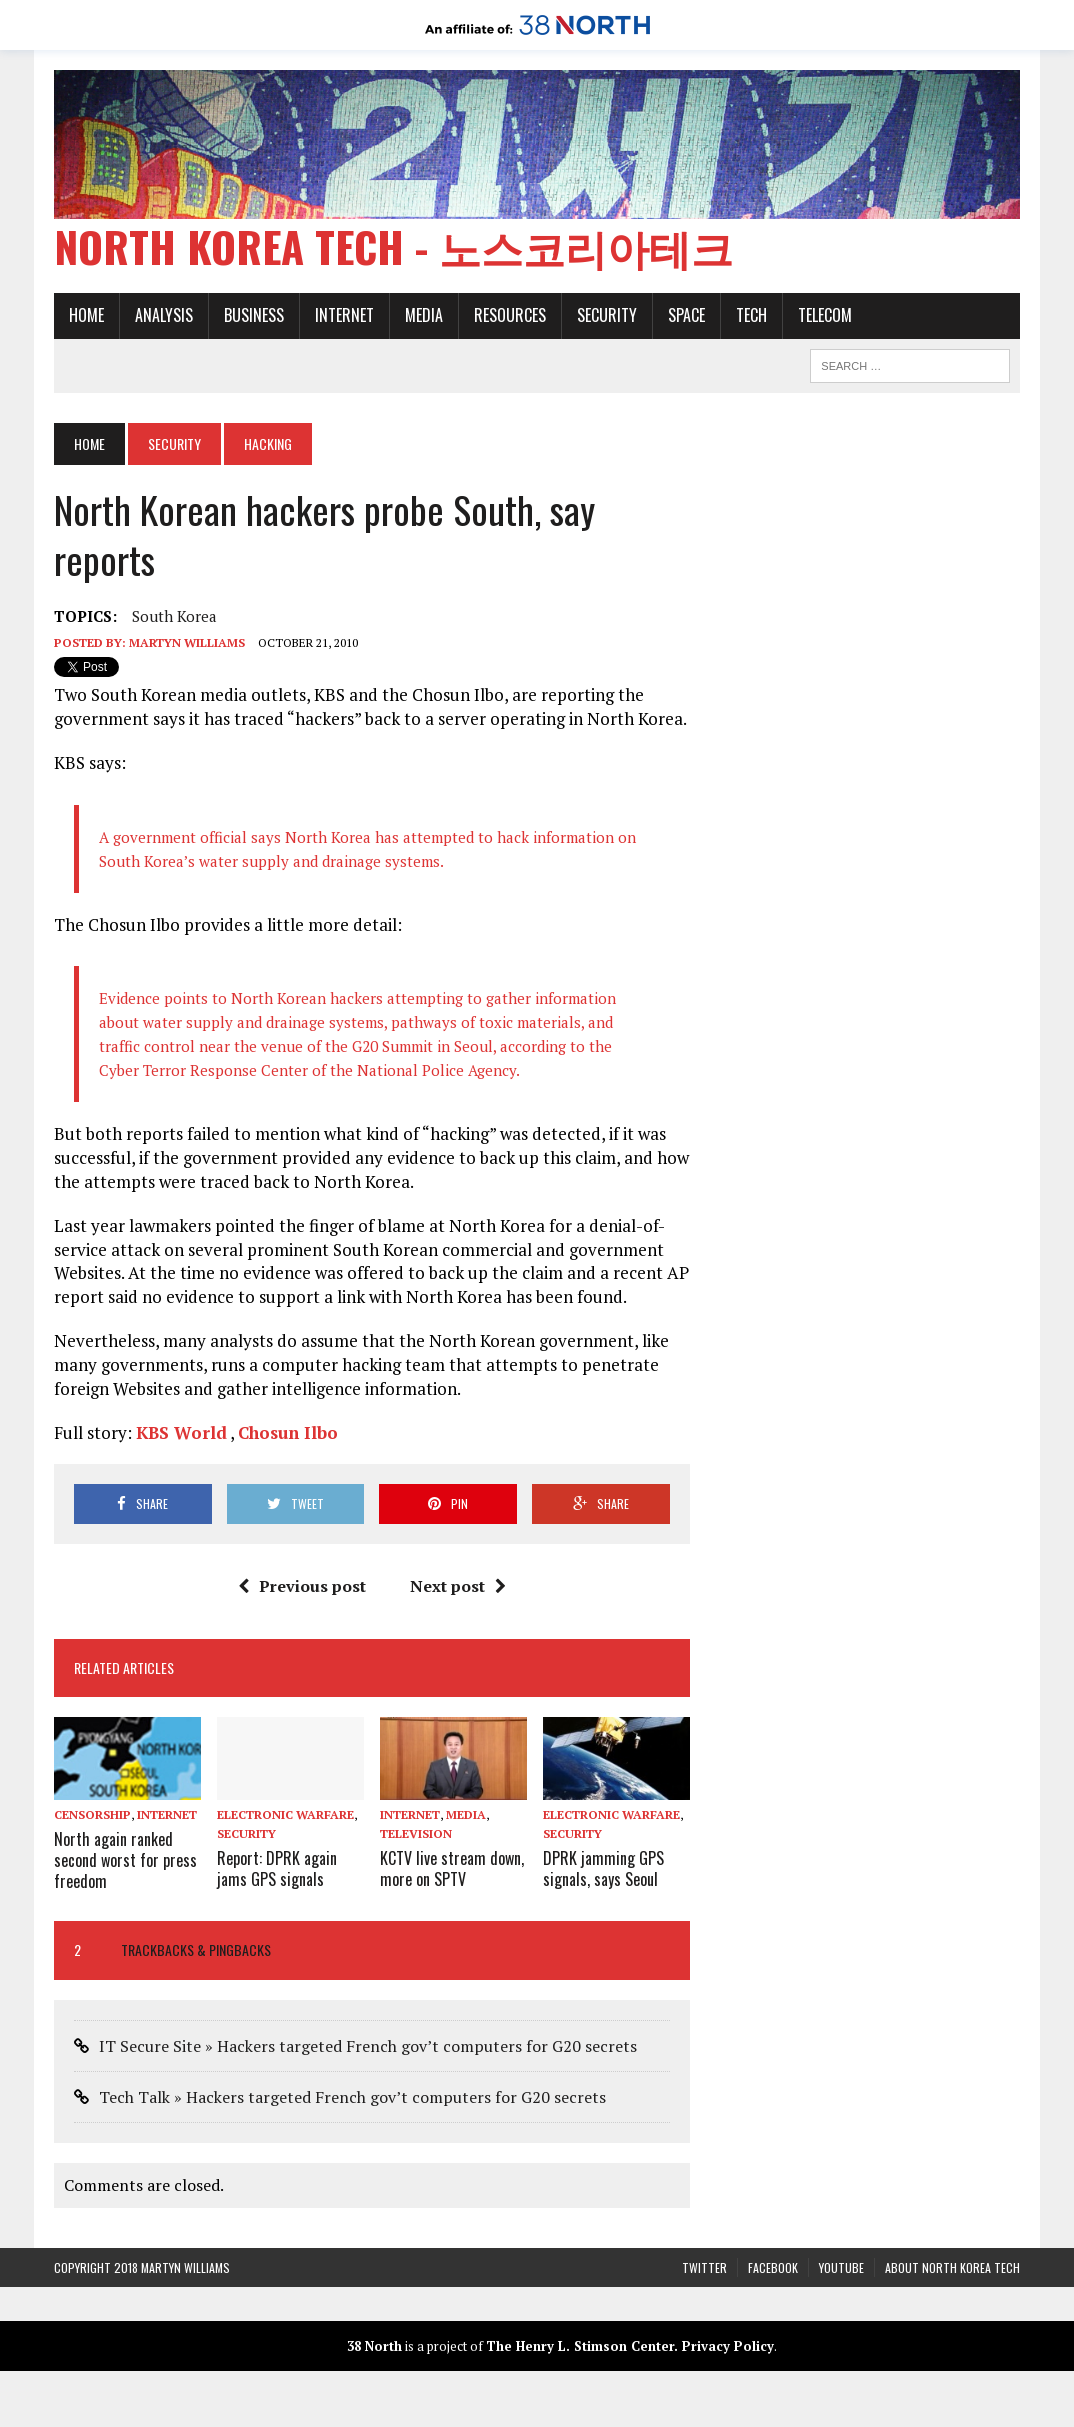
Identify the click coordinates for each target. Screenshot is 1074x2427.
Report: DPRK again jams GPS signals (277, 1868)
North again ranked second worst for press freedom (125, 1860)
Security (607, 315)
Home (86, 315)
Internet (344, 315)
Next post (458, 1586)
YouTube (841, 2267)
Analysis (164, 315)
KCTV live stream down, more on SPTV (452, 1868)
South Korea (174, 616)
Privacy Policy (728, 2346)
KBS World (181, 1432)
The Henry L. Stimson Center (580, 2346)
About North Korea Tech (952, 2267)
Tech (751, 315)
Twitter (704, 2267)
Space (686, 315)
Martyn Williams (187, 642)
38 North (374, 2346)
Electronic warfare (285, 1814)
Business (254, 315)
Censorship (92, 1814)
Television (416, 1833)
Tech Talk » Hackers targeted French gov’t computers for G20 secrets (352, 2097)
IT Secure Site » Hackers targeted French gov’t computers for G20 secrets (368, 2046)
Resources (510, 315)
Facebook (773, 2267)
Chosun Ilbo (288, 1432)
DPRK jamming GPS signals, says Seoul (603, 1868)
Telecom (825, 315)
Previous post (302, 1586)
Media (424, 315)
